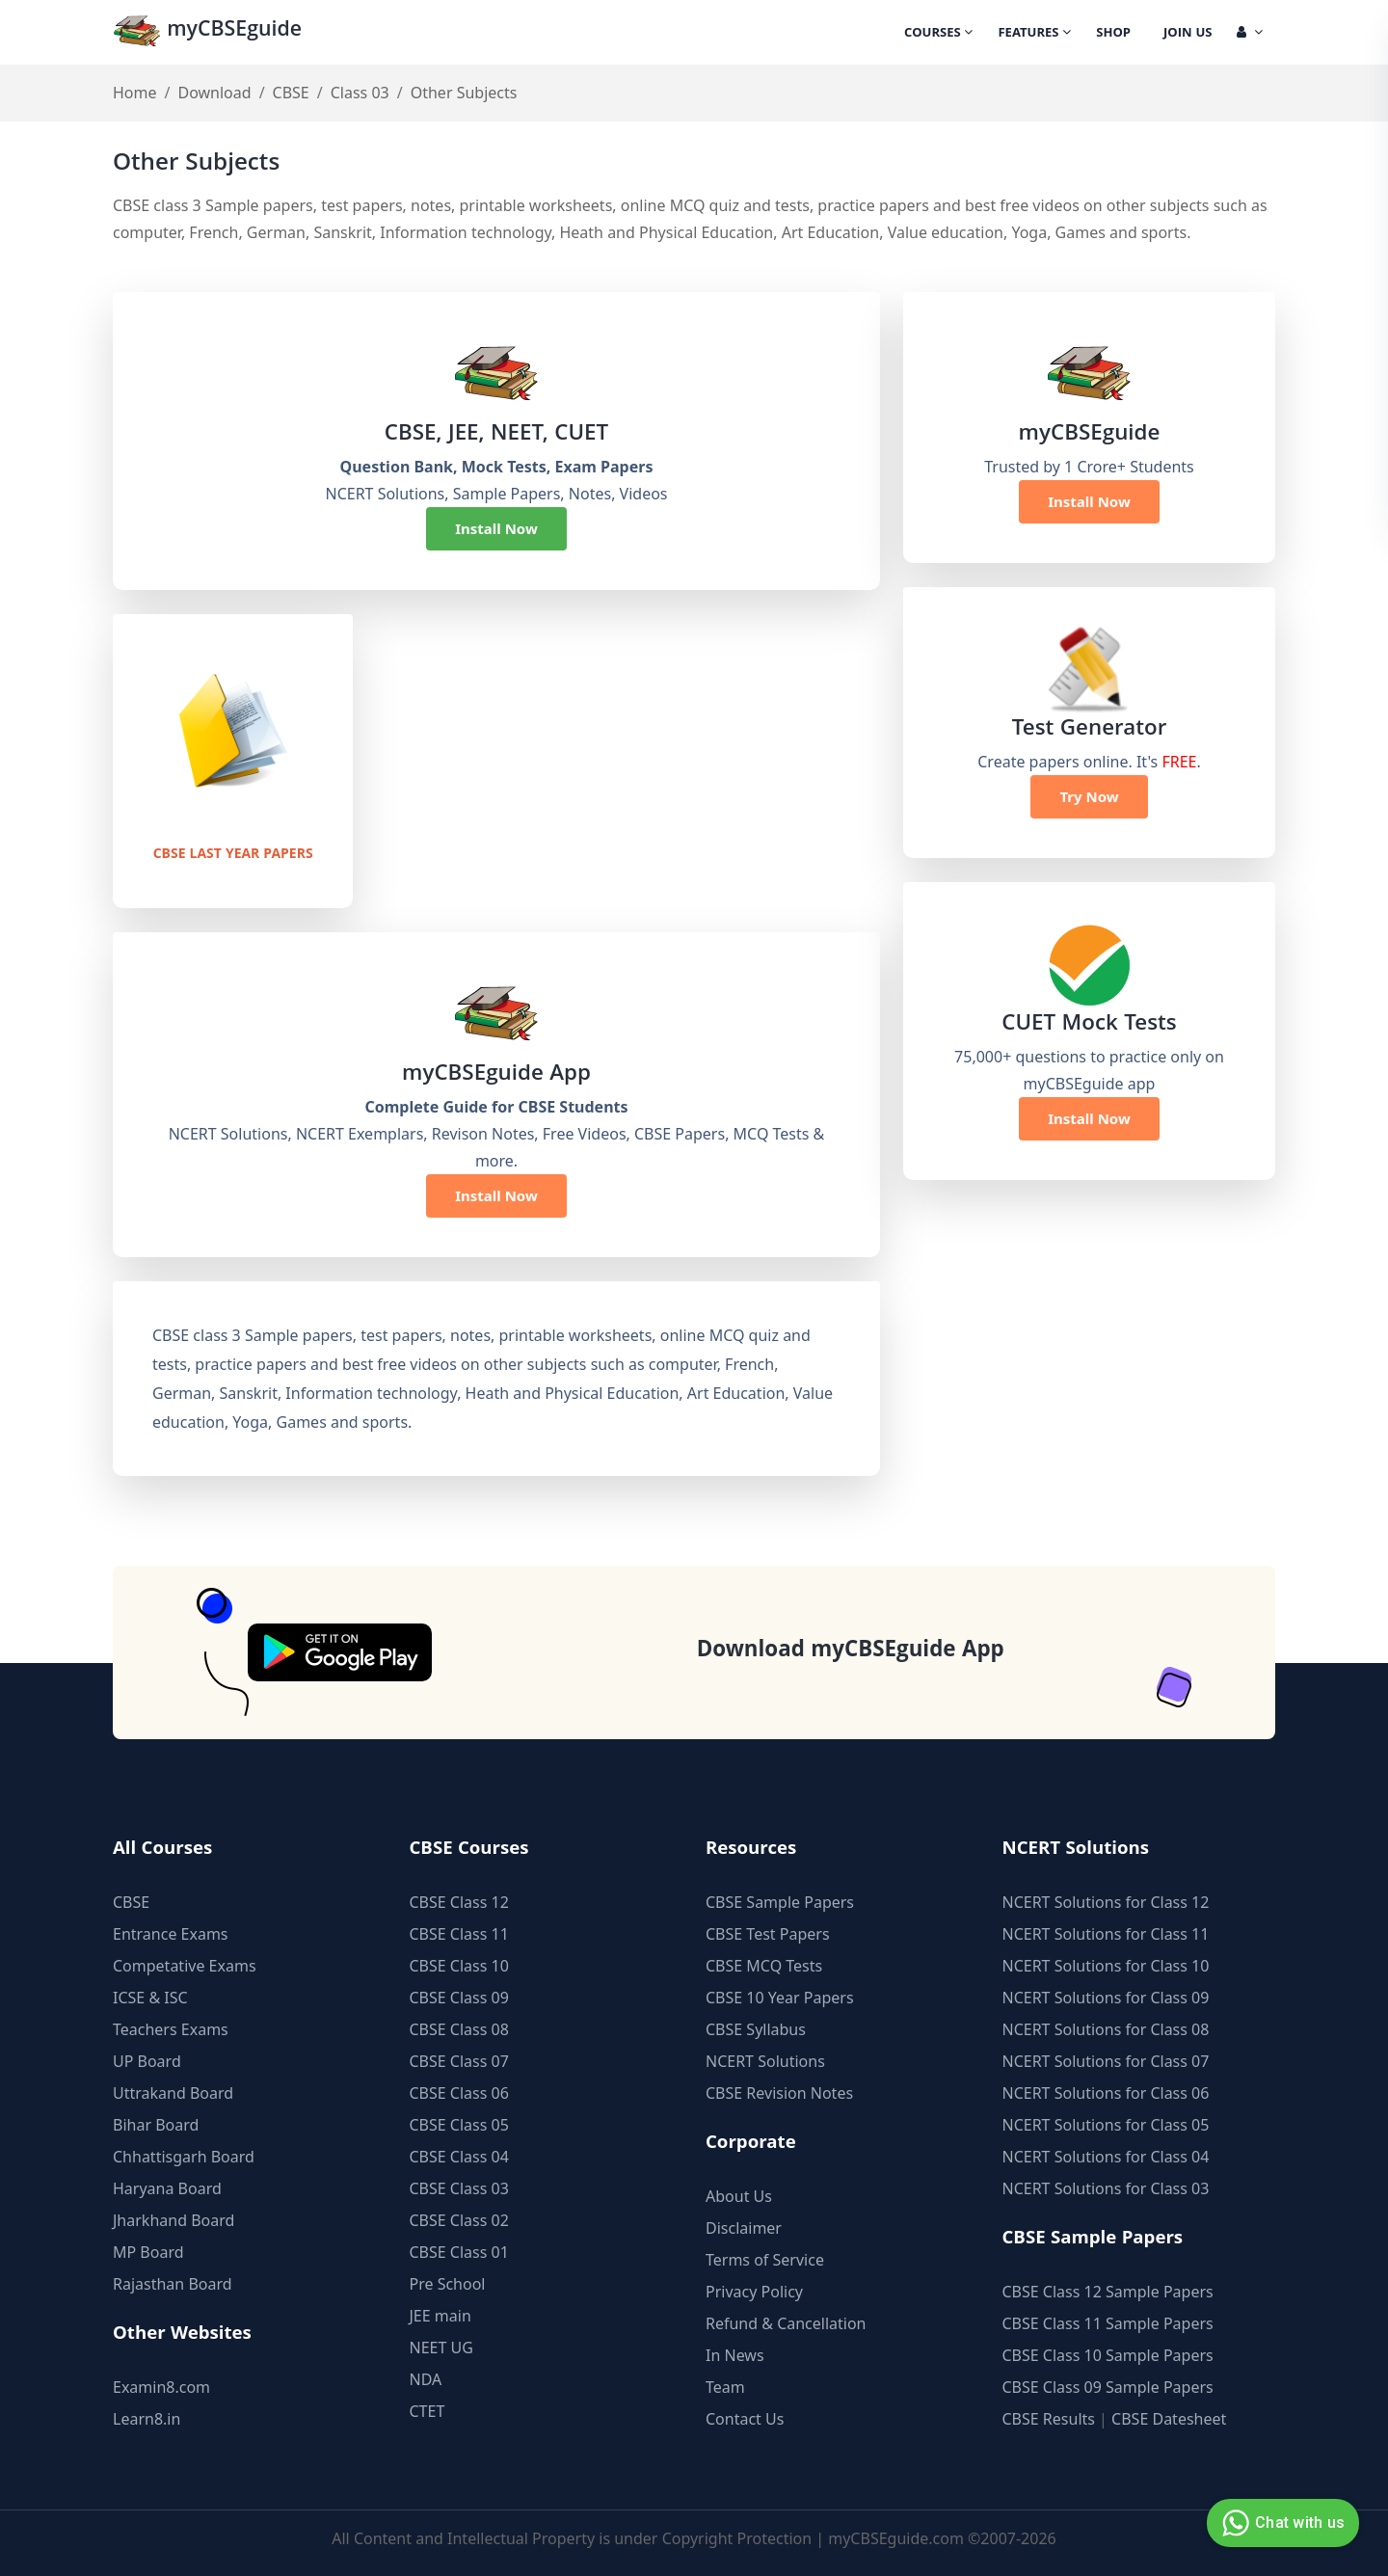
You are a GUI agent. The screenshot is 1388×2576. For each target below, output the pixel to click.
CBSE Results (1048, 2418)
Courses (938, 33)
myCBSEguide (210, 32)
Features (1034, 33)
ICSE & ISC (150, 1997)
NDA (426, 2379)
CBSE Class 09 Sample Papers (1108, 2387)
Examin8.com (161, 2387)
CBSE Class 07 (459, 2061)
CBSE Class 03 (459, 2188)
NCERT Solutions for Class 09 (1106, 1997)
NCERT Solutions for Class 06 (1106, 2093)
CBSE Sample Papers (780, 1902)
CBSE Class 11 (459, 1934)
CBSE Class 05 (459, 2124)
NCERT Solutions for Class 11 (1106, 1934)
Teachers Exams (170, 2029)
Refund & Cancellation (786, 2323)
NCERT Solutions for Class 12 (1106, 1902)
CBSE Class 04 (459, 2156)
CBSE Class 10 (459, 1965)
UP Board (147, 2061)
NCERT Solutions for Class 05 (1106, 2124)
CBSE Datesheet (1168, 2418)
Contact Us (745, 2418)
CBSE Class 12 (459, 1902)
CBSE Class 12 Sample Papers (1108, 2291)
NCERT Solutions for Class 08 (1106, 2029)
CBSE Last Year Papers (233, 854)
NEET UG (441, 2347)
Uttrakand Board (173, 2093)
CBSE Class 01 (459, 2252)
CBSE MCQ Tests (764, 1965)
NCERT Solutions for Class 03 (1106, 2188)
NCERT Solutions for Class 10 (1106, 1965)
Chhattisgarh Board (183, 2156)
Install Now (496, 528)
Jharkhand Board (173, 2220)
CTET (427, 2411)
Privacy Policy (754, 2291)
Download (214, 92)
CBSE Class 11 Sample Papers (1108, 2323)
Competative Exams (184, 1965)
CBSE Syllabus (756, 2029)
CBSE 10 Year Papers (780, 1997)
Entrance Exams (170, 1934)
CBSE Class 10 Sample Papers (1108, 2355)
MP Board (148, 2252)
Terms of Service (765, 2259)
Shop (1113, 33)
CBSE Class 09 (459, 1997)
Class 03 (360, 92)
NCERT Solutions (765, 2061)
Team (725, 2387)
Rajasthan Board (172, 2283)
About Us (739, 2196)
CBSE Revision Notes (779, 2093)
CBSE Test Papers (768, 1934)
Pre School (448, 2283)
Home (135, 92)
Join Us (1187, 33)
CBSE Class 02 (459, 2220)
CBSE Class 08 (459, 2029)
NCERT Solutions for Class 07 (1106, 2061)
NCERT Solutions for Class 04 (1106, 2156)
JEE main (440, 2315)
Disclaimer (744, 2228)
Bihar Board (156, 2124)
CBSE (291, 92)
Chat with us (1280, 2523)
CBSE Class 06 (459, 2093)
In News (735, 2355)
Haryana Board (167, 2188)
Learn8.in (146, 2418)
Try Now (1088, 796)
